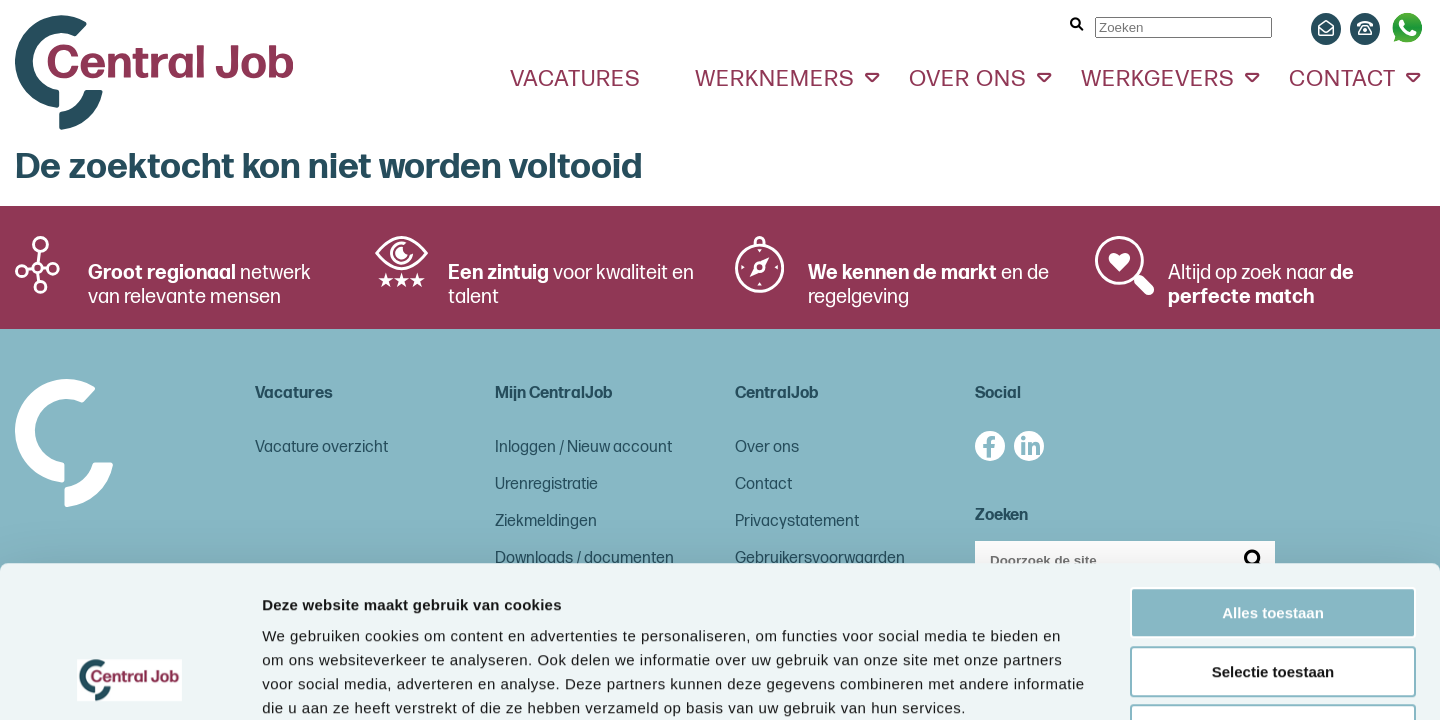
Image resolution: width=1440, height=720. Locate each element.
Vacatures (575, 79)
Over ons (968, 79)
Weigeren (1272, 592)
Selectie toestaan (1273, 534)
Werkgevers (1158, 79)
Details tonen (1080, 680)
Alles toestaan (1273, 475)
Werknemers (775, 79)
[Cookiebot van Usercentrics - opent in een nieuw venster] (129, 681)
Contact (1342, 79)
